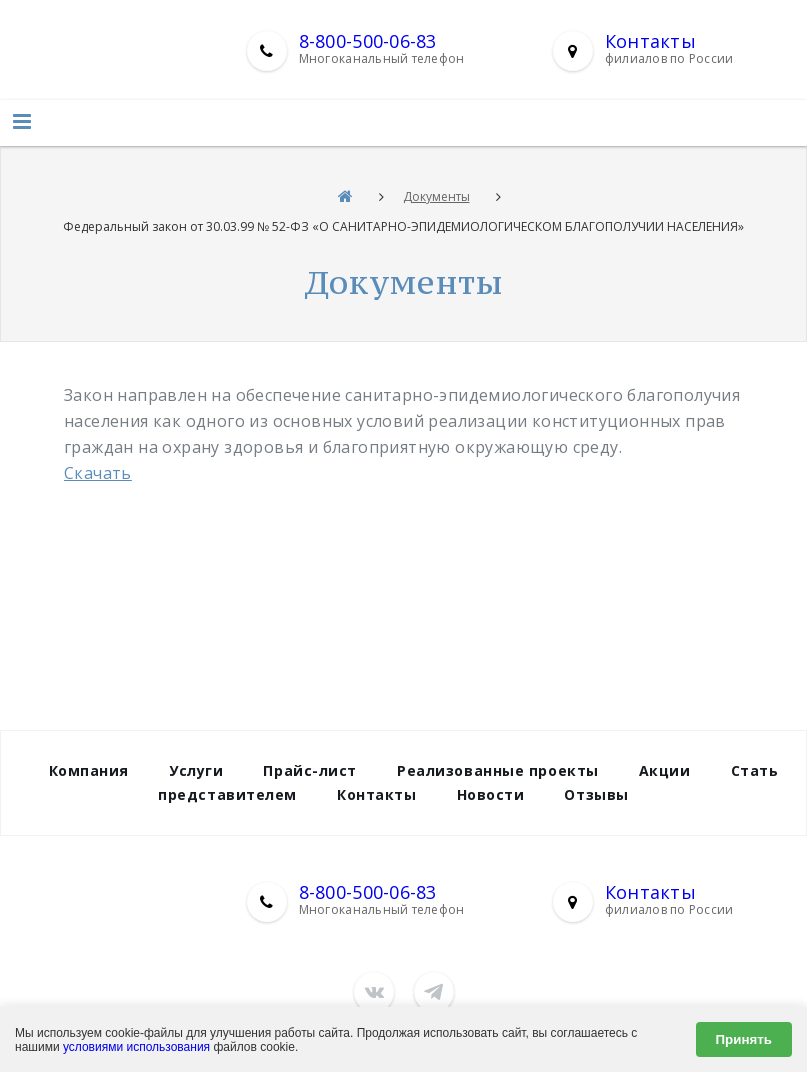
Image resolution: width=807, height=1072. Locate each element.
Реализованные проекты (498, 770)
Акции (665, 770)
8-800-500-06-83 (368, 41)
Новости (491, 794)
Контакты (650, 41)
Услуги (196, 770)
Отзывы (596, 794)
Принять (744, 1039)
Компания (89, 770)
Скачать (98, 473)
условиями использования (136, 1047)
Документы (436, 196)
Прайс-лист (310, 770)
